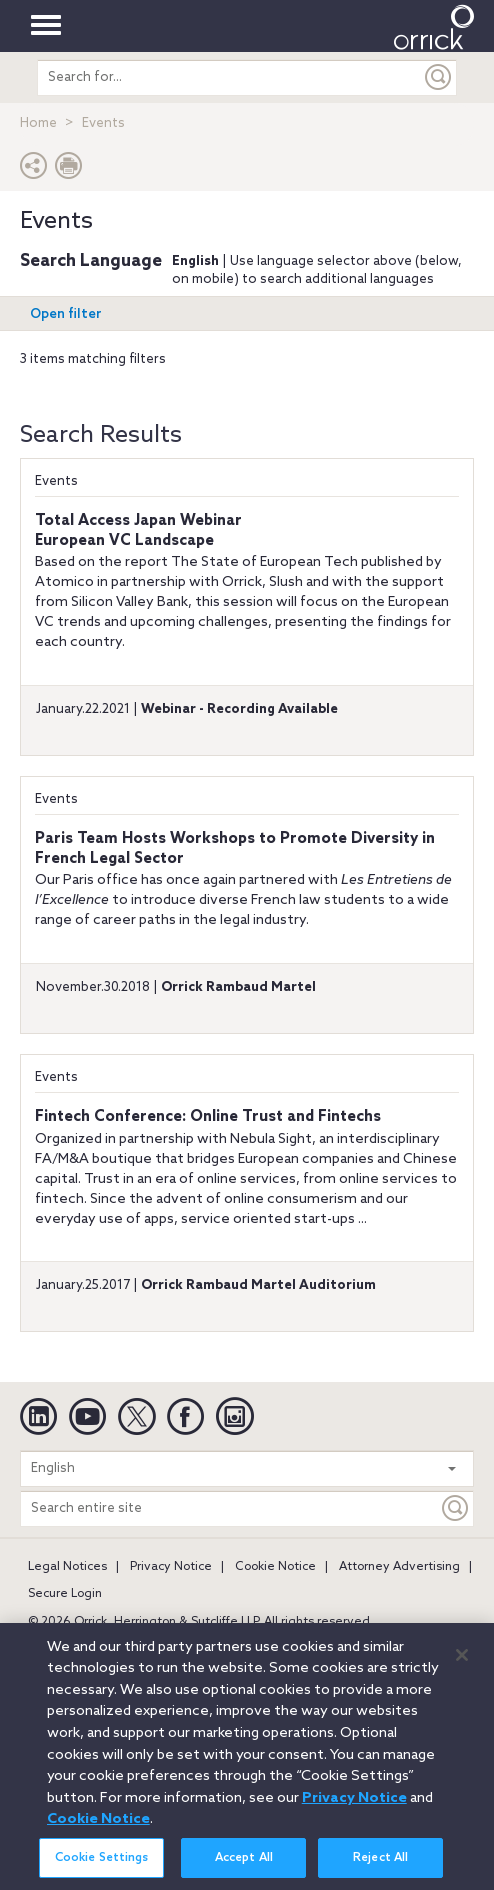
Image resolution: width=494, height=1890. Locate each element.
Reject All (380, 1866)
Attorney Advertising (399, 1567)
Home (38, 123)
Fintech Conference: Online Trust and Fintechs (208, 1117)
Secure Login (65, 1594)
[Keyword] (456, 1508)
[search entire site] (229, 77)
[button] (34, 170)
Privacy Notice (171, 1567)
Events (56, 481)
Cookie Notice (275, 1567)
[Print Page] (69, 170)
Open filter (66, 314)
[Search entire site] (229, 1508)
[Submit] (439, 77)
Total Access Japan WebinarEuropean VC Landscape (138, 531)
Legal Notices (67, 1567)
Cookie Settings (102, 1866)
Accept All (244, 1866)
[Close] (462, 1663)
